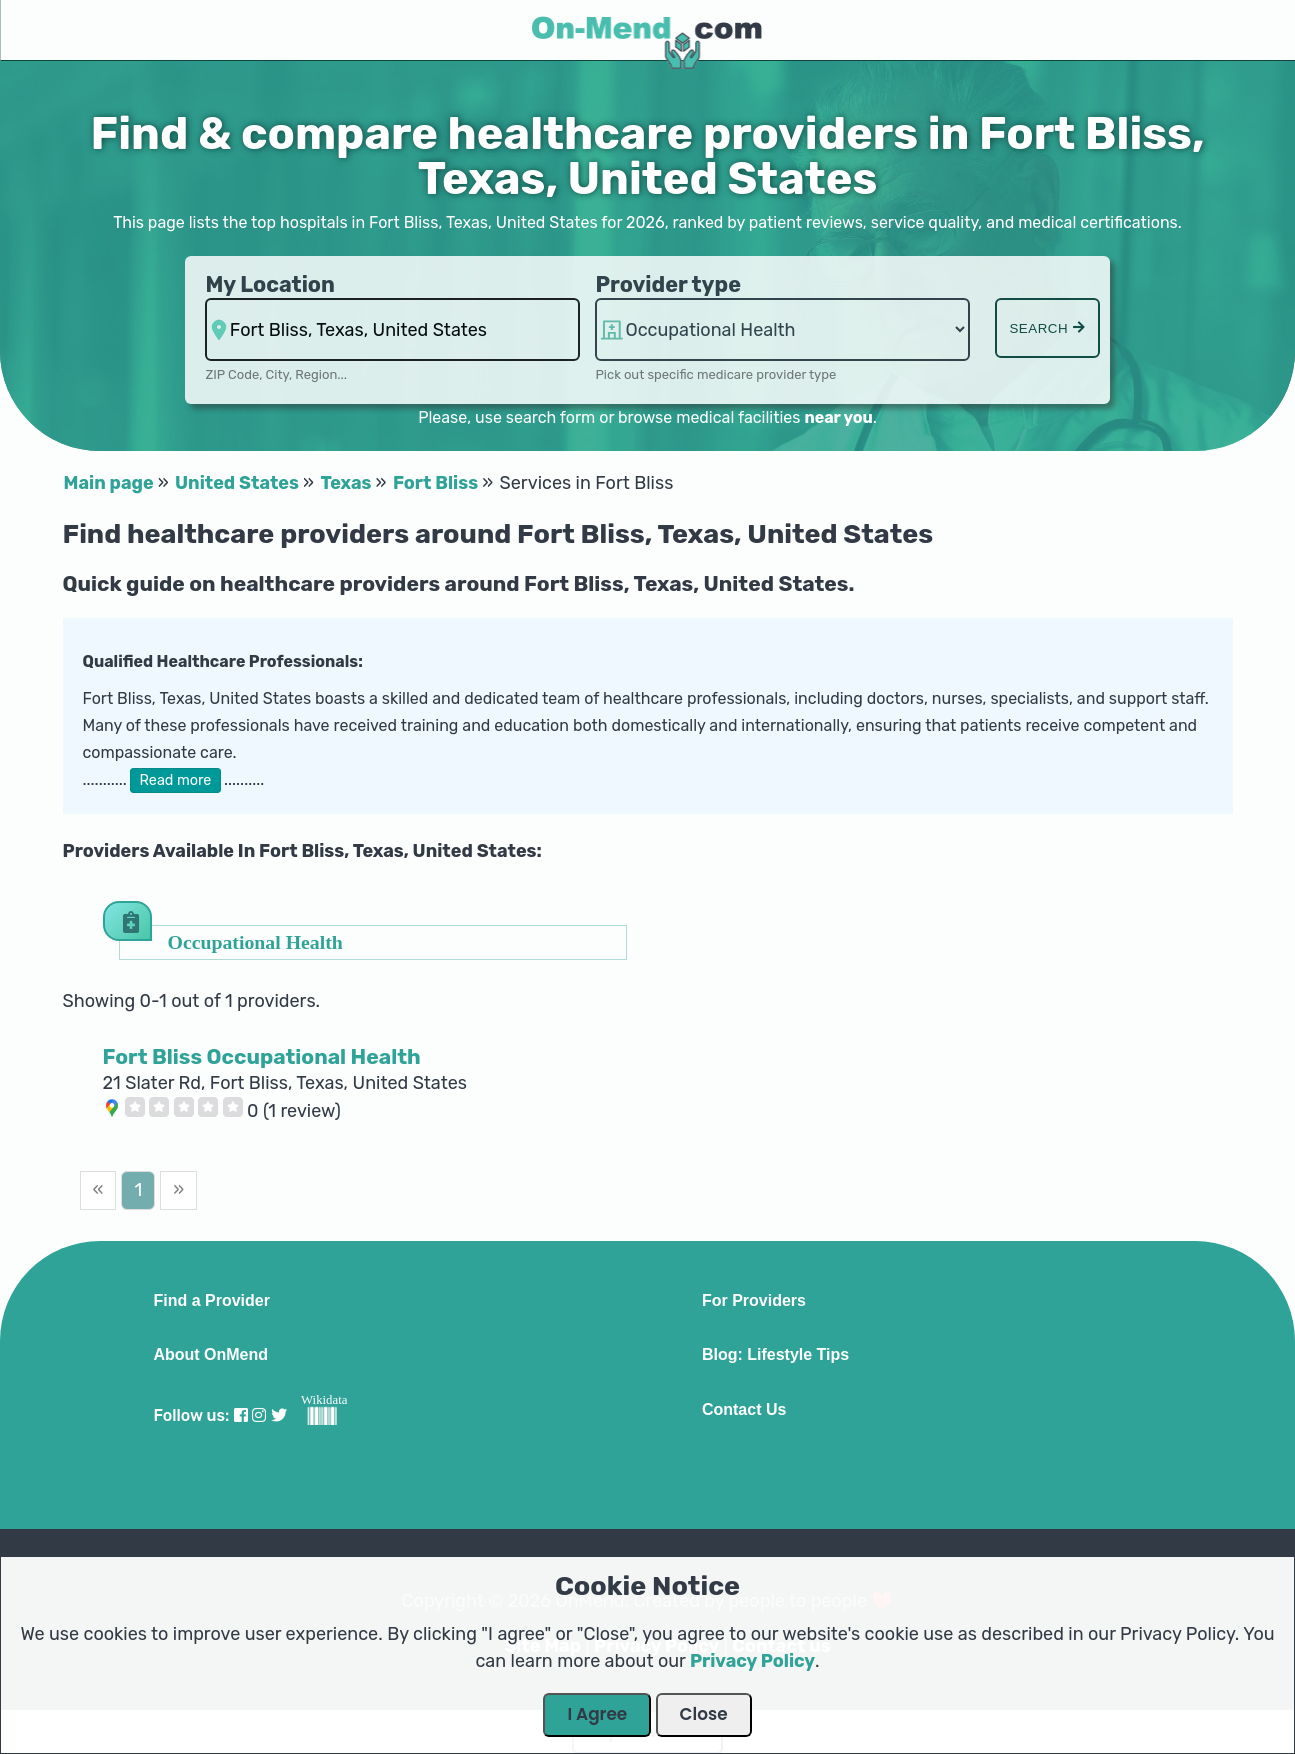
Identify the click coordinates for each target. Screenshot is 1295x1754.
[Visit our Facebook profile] (241, 1415)
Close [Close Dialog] (704, 1714)
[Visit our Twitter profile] (279, 1415)
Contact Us (744, 1410)
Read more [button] (175, 780)
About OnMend (210, 1355)
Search (1047, 328)
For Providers (754, 1301)
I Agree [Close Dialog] (597, 1714)
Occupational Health (255, 941)
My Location (269, 284)
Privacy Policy (752, 1661)
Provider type (668, 284)
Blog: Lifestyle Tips (775, 1355)
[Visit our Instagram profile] (259, 1415)
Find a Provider (211, 1301)
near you (838, 417)
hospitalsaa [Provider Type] (782, 329)
